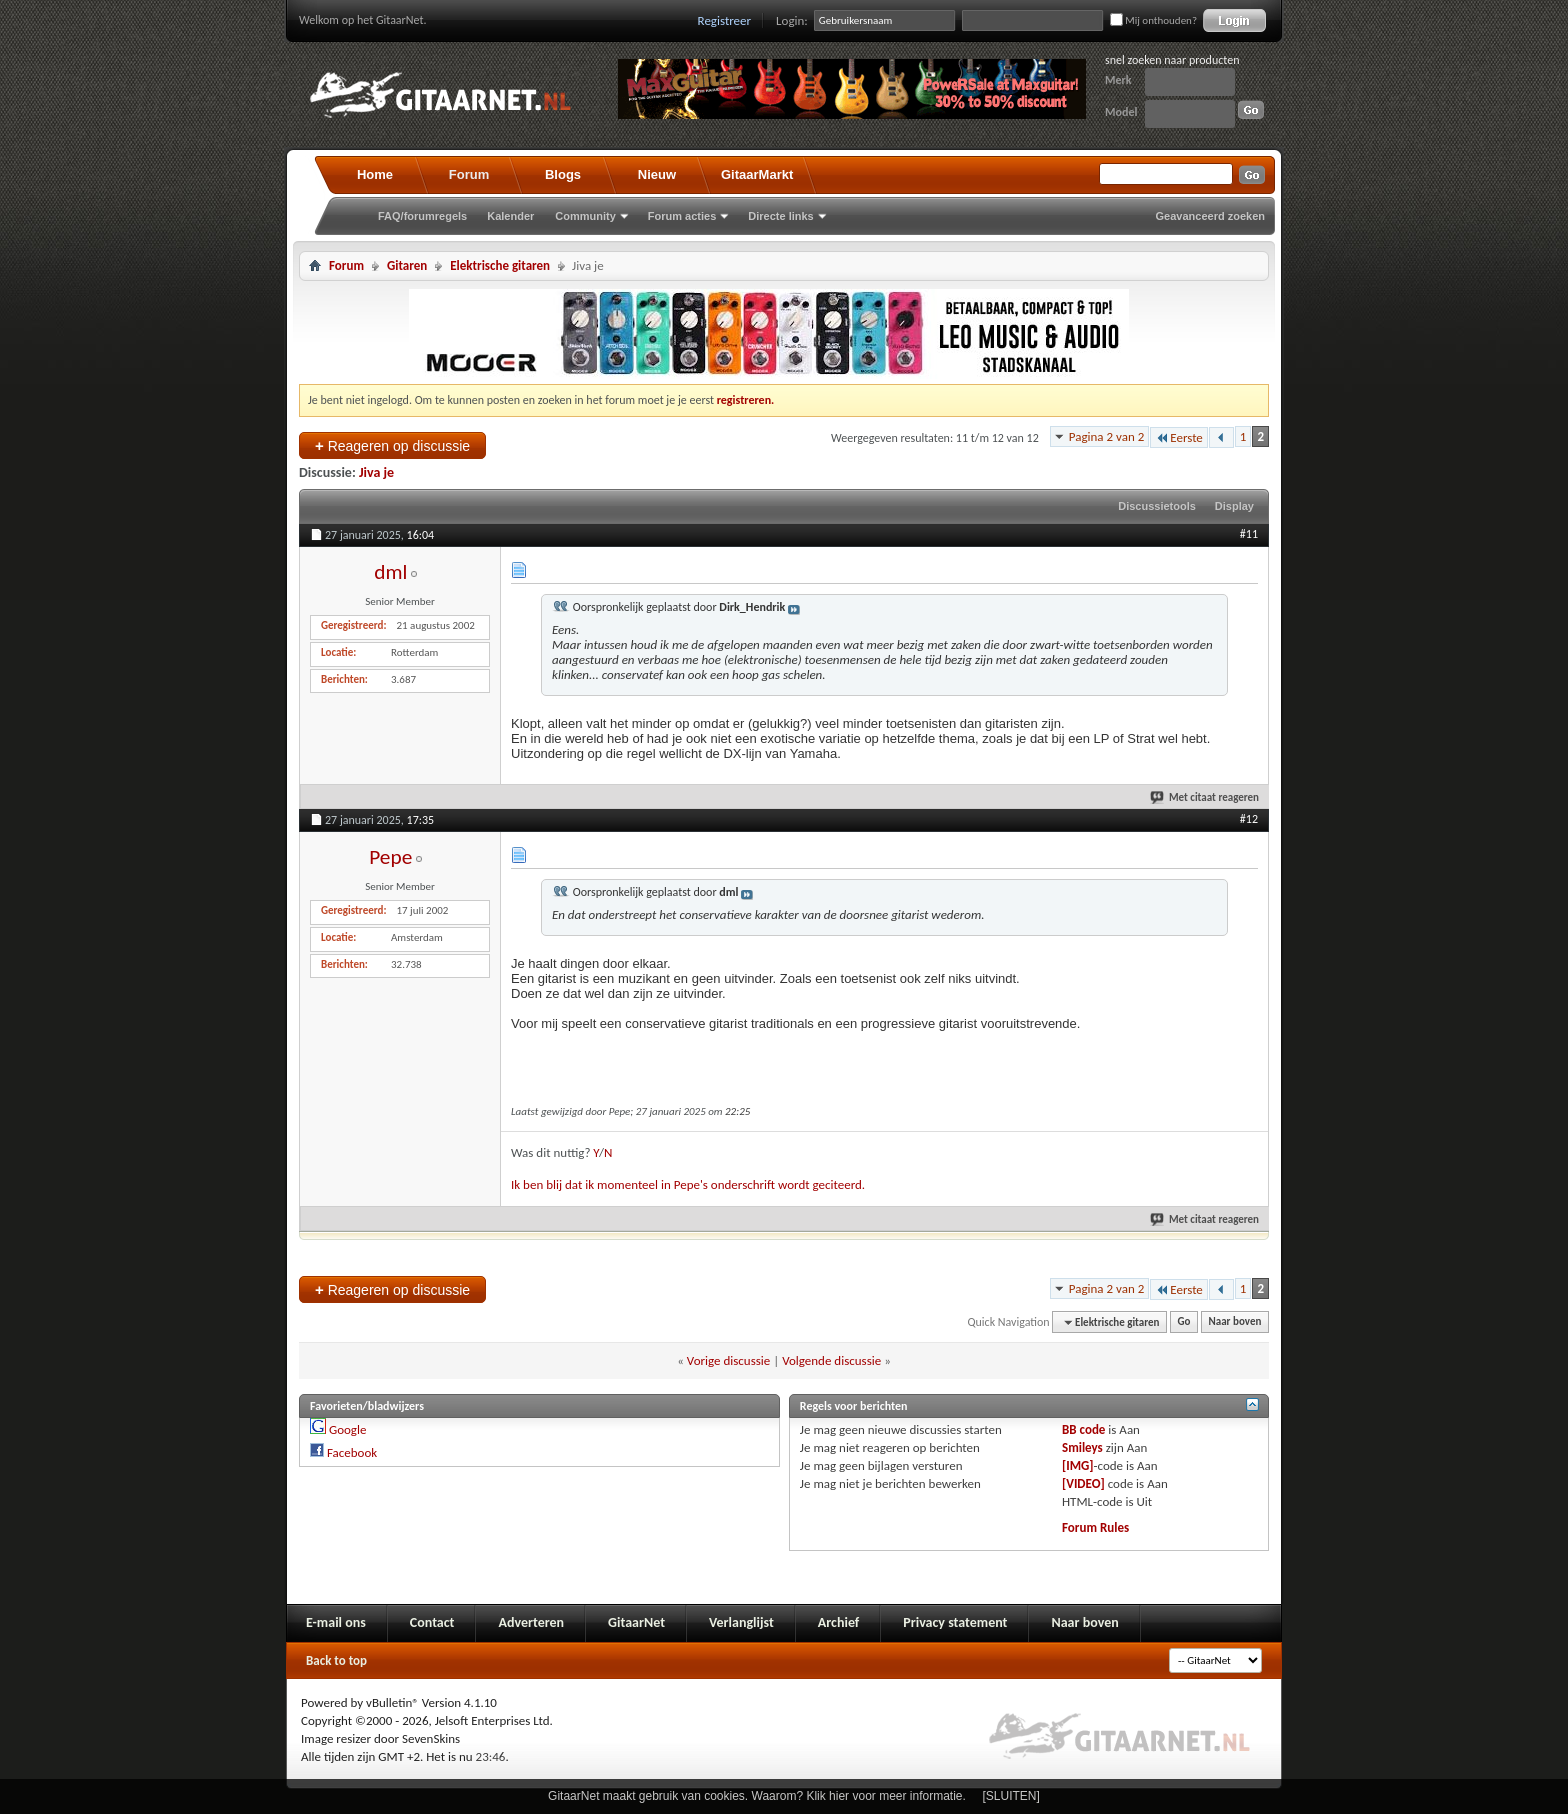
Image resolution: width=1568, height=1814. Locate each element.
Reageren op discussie (392, 445)
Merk (1118, 80)
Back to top (336, 1660)
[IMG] (1078, 1465)
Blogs (563, 174)
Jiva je (376, 472)
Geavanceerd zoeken (1210, 216)
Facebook (352, 1452)
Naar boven (1235, 1322)
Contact (432, 1622)
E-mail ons (336, 1622)
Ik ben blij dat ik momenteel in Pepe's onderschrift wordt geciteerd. (688, 1184)
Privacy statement (955, 1622)
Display (1234, 506)
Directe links (780, 216)
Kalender (510, 216)
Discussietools (1157, 506)
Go (1184, 1322)
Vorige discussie (728, 1360)
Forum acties (682, 216)
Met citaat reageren (1205, 797)
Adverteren (531, 1622)
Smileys (1082, 1447)
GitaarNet (636, 1622)
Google (347, 1429)
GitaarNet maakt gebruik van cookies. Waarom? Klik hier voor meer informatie (755, 1796)
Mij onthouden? (1153, 20)
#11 (1249, 534)
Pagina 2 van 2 (1107, 436)
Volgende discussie (831, 1360)
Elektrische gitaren (500, 265)
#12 (1249, 819)
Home (375, 174)
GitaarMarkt (757, 174)
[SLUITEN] (1011, 1796)
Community (585, 216)
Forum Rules (1095, 1527)
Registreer (725, 20)
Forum (469, 174)
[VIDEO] (1083, 1483)
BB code (1083, 1429)
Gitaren (407, 265)
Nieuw (657, 174)
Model (1121, 112)
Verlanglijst (741, 1622)
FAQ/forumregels (422, 216)
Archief (838, 1622)
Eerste (1179, 437)
